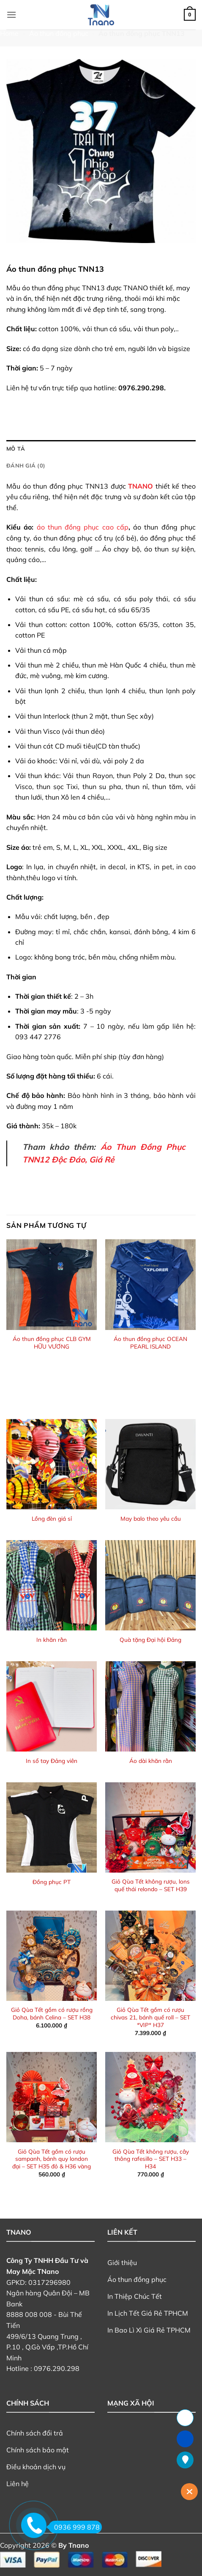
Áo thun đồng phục (58, 33)
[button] (11, 14)
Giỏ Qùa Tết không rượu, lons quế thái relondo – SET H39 (151, 1885)
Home (9, 33)
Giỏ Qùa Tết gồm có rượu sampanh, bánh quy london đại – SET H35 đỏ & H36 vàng (51, 2159)
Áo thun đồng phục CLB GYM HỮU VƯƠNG (52, 1342)
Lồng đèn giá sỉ (52, 1518)
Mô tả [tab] (15, 448)
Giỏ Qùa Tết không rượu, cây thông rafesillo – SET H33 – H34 (150, 2159)
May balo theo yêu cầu (150, 1518)
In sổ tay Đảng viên (51, 1760)
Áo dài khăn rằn (150, 1760)
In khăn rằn (51, 1639)
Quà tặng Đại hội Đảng (150, 1639)
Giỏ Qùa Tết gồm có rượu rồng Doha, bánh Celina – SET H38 (52, 2013)
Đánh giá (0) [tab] (25, 465)
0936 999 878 (74, 2527)
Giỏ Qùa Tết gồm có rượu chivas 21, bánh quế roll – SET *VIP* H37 (150, 2017)
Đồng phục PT (52, 1881)
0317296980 (49, 2282)
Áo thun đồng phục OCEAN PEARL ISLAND (150, 1342)
